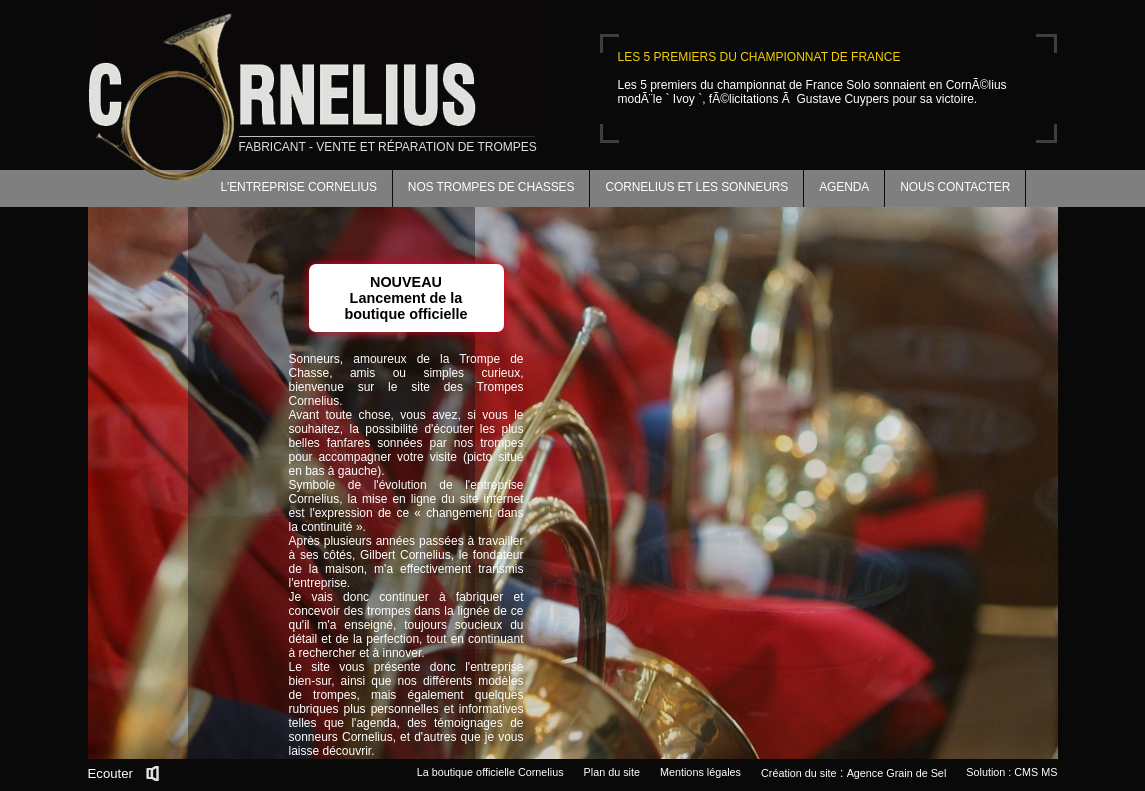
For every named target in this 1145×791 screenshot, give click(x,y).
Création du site (799, 773)
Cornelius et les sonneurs (696, 187)
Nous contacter (955, 187)
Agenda (844, 187)
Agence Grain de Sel (897, 773)
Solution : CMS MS (1011, 772)
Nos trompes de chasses (491, 187)
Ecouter (110, 773)
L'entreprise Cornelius (299, 187)
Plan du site (612, 772)
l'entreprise (494, 667)
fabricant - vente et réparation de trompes (388, 147)
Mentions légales (700, 772)
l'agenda (373, 723)
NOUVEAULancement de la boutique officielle (405, 298)
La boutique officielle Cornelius (490, 772)
